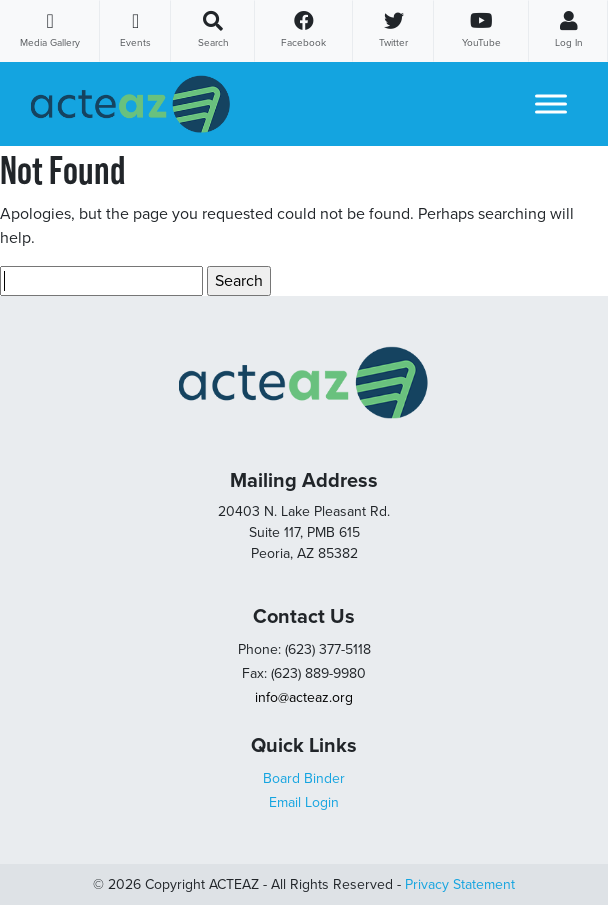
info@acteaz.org (304, 697)
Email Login (304, 802)
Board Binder (304, 778)
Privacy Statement (460, 884)
